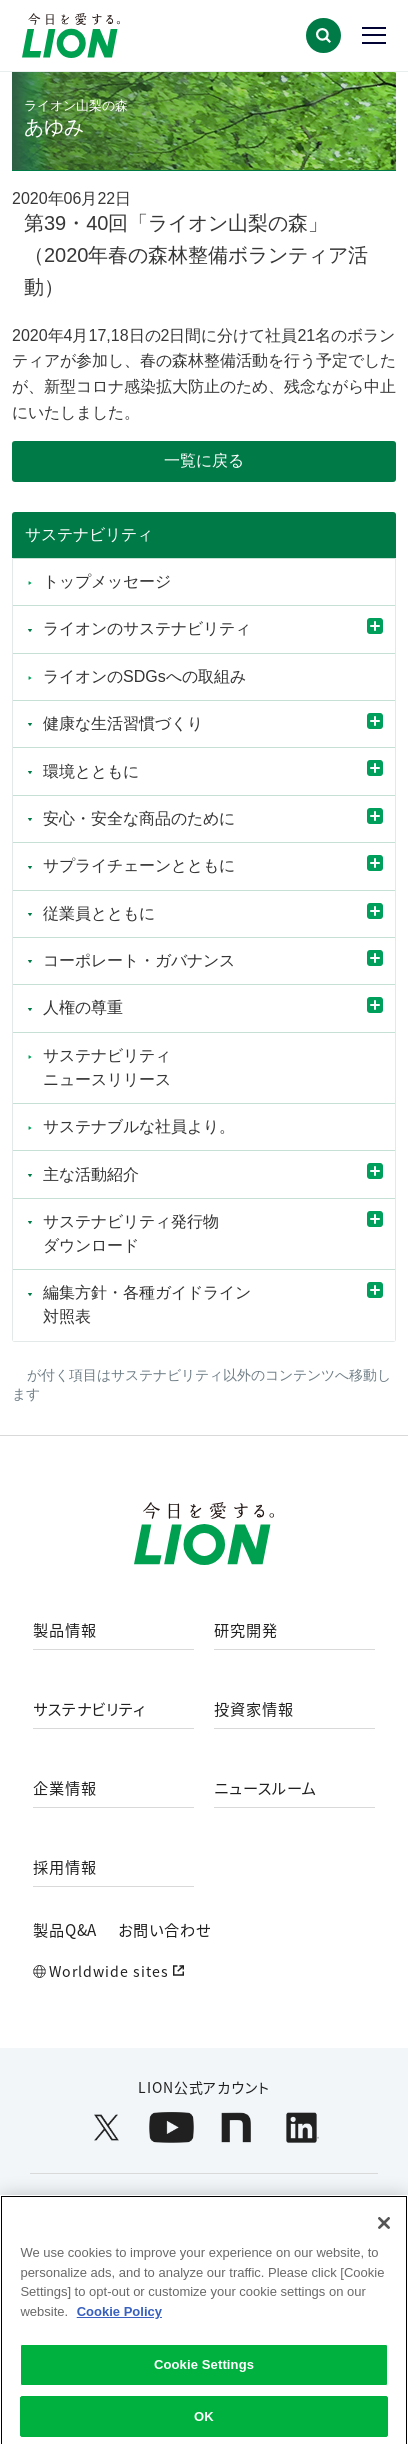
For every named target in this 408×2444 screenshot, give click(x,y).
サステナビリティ (89, 534)
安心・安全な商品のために (139, 818)
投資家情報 (254, 1709)
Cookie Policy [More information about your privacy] (119, 2323)
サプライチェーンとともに (139, 865)
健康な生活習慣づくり (123, 723)
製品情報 (65, 1630)
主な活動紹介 (91, 1174)
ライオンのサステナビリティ (147, 628)
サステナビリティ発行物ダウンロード (131, 1233)
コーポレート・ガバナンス (146, 960)
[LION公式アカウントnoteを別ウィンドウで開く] (236, 2127)
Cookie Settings (204, 2376)
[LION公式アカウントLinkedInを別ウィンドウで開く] (301, 2127)
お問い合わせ (164, 1929)
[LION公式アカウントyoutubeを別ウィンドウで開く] (171, 2127)
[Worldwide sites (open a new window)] (204, 1971)
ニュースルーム (265, 1788)
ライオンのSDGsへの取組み (144, 676)
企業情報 (65, 1788)
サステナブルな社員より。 (139, 1126)
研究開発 (246, 1630)
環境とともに (91, 771)
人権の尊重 (83, 1007)
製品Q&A (65, 1929)
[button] (323, 35)
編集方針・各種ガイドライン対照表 (147, 1304)
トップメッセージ (107, 581)
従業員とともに (99, 913)
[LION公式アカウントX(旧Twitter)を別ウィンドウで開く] (106, 2127)
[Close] (384, 2235)
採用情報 (65, 1867)
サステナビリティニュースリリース (107, 1067)
